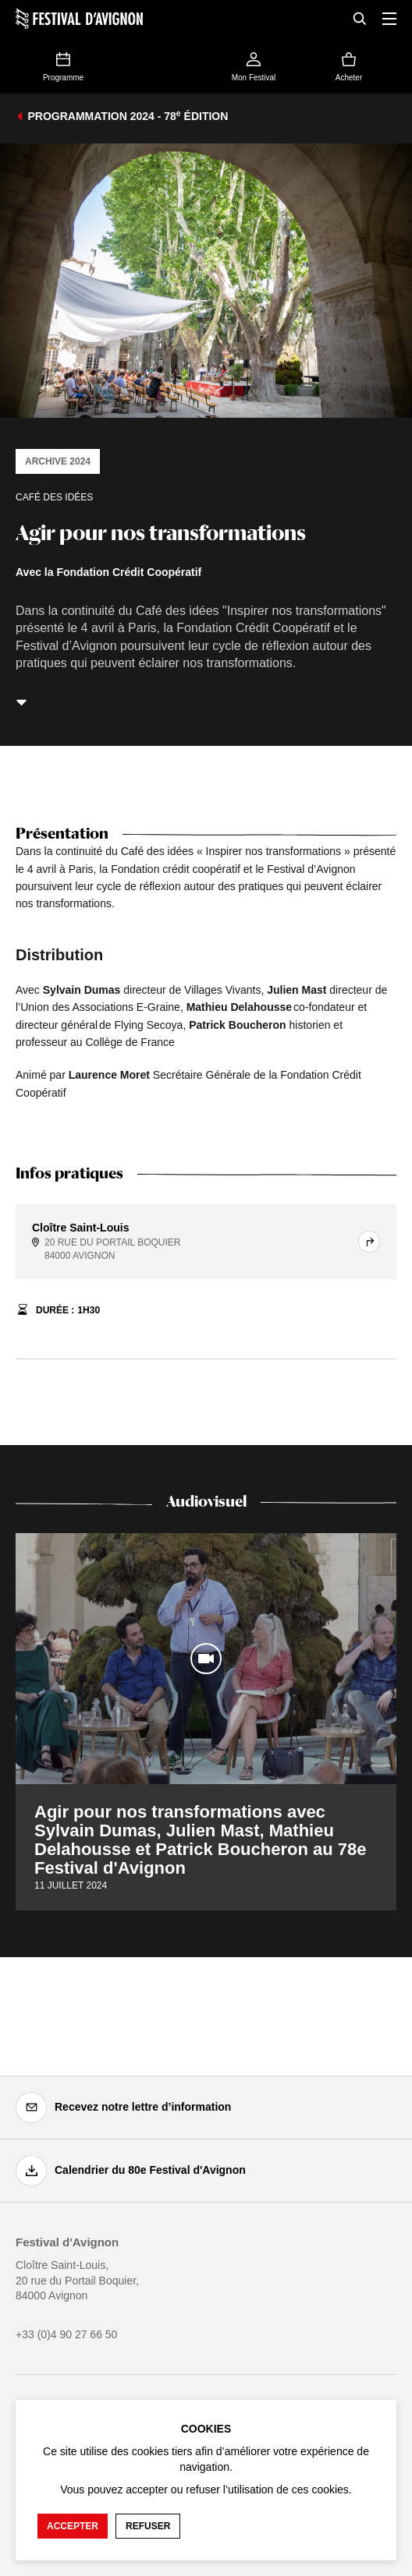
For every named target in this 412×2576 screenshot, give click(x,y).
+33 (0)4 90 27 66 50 (66, 2334)
